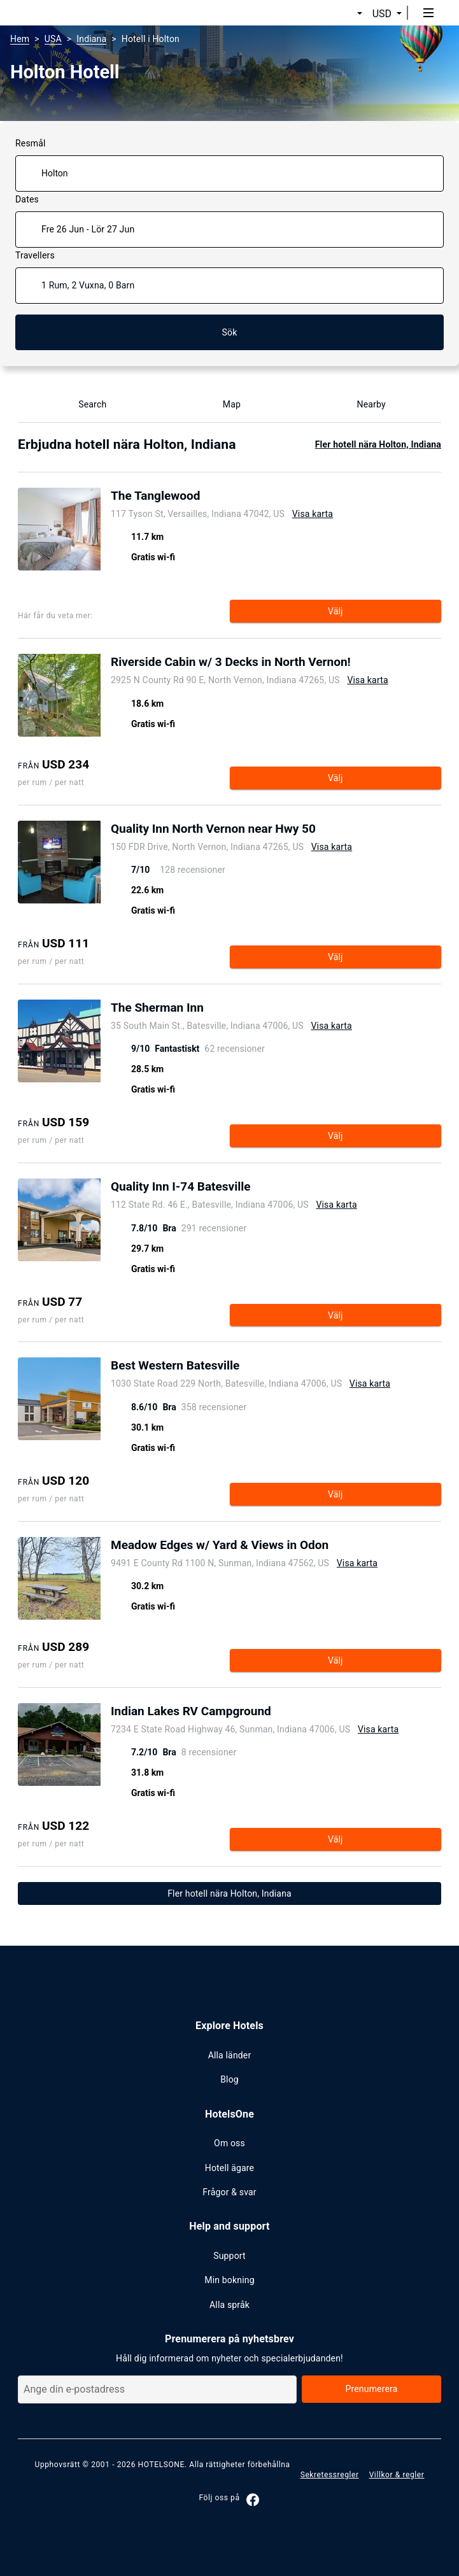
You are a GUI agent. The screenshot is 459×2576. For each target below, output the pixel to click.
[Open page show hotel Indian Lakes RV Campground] (255, 1712)
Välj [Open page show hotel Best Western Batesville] (335, 1494)
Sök (229, 332)
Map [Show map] (224, 404)
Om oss (229, 2143)
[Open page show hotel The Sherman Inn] (231, 1009)
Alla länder (229, 2055)
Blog (229, 2079)
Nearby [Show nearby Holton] (364, 404)
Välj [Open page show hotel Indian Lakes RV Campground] (335, 1839)
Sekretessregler (329, 2474)
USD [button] (382, 14)
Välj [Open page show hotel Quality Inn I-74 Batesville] (335, 1315)
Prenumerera (371, 2389)
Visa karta (312, 514)
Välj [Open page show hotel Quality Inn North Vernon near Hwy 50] (335, 957)
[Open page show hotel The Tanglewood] (222, 497)
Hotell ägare (229, 2168)
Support (229, 2256)
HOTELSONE (161, 2464)
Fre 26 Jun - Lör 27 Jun (87, 229)
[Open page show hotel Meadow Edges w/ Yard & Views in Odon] (244, 1546)
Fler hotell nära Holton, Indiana (378, 444)
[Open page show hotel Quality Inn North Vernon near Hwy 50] (231, 830)
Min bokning (229, 2280)
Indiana (91, 39)
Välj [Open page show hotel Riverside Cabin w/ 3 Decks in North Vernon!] (335, 778)
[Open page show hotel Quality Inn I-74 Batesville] (234, 1188)
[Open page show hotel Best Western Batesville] (250, 1366)
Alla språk (229, 2305)
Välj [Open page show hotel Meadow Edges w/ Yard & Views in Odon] (335, 1660)
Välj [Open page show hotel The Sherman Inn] (335, 1136)
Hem (19, 39)
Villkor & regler (397, 2474)
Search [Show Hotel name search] (84, 404)
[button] (344, 14)
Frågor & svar (229, 2192)
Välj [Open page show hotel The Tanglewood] (335, 611)
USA (53, 39)
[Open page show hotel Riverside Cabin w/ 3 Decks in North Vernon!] (250, 663)
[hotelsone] (58, 12)
